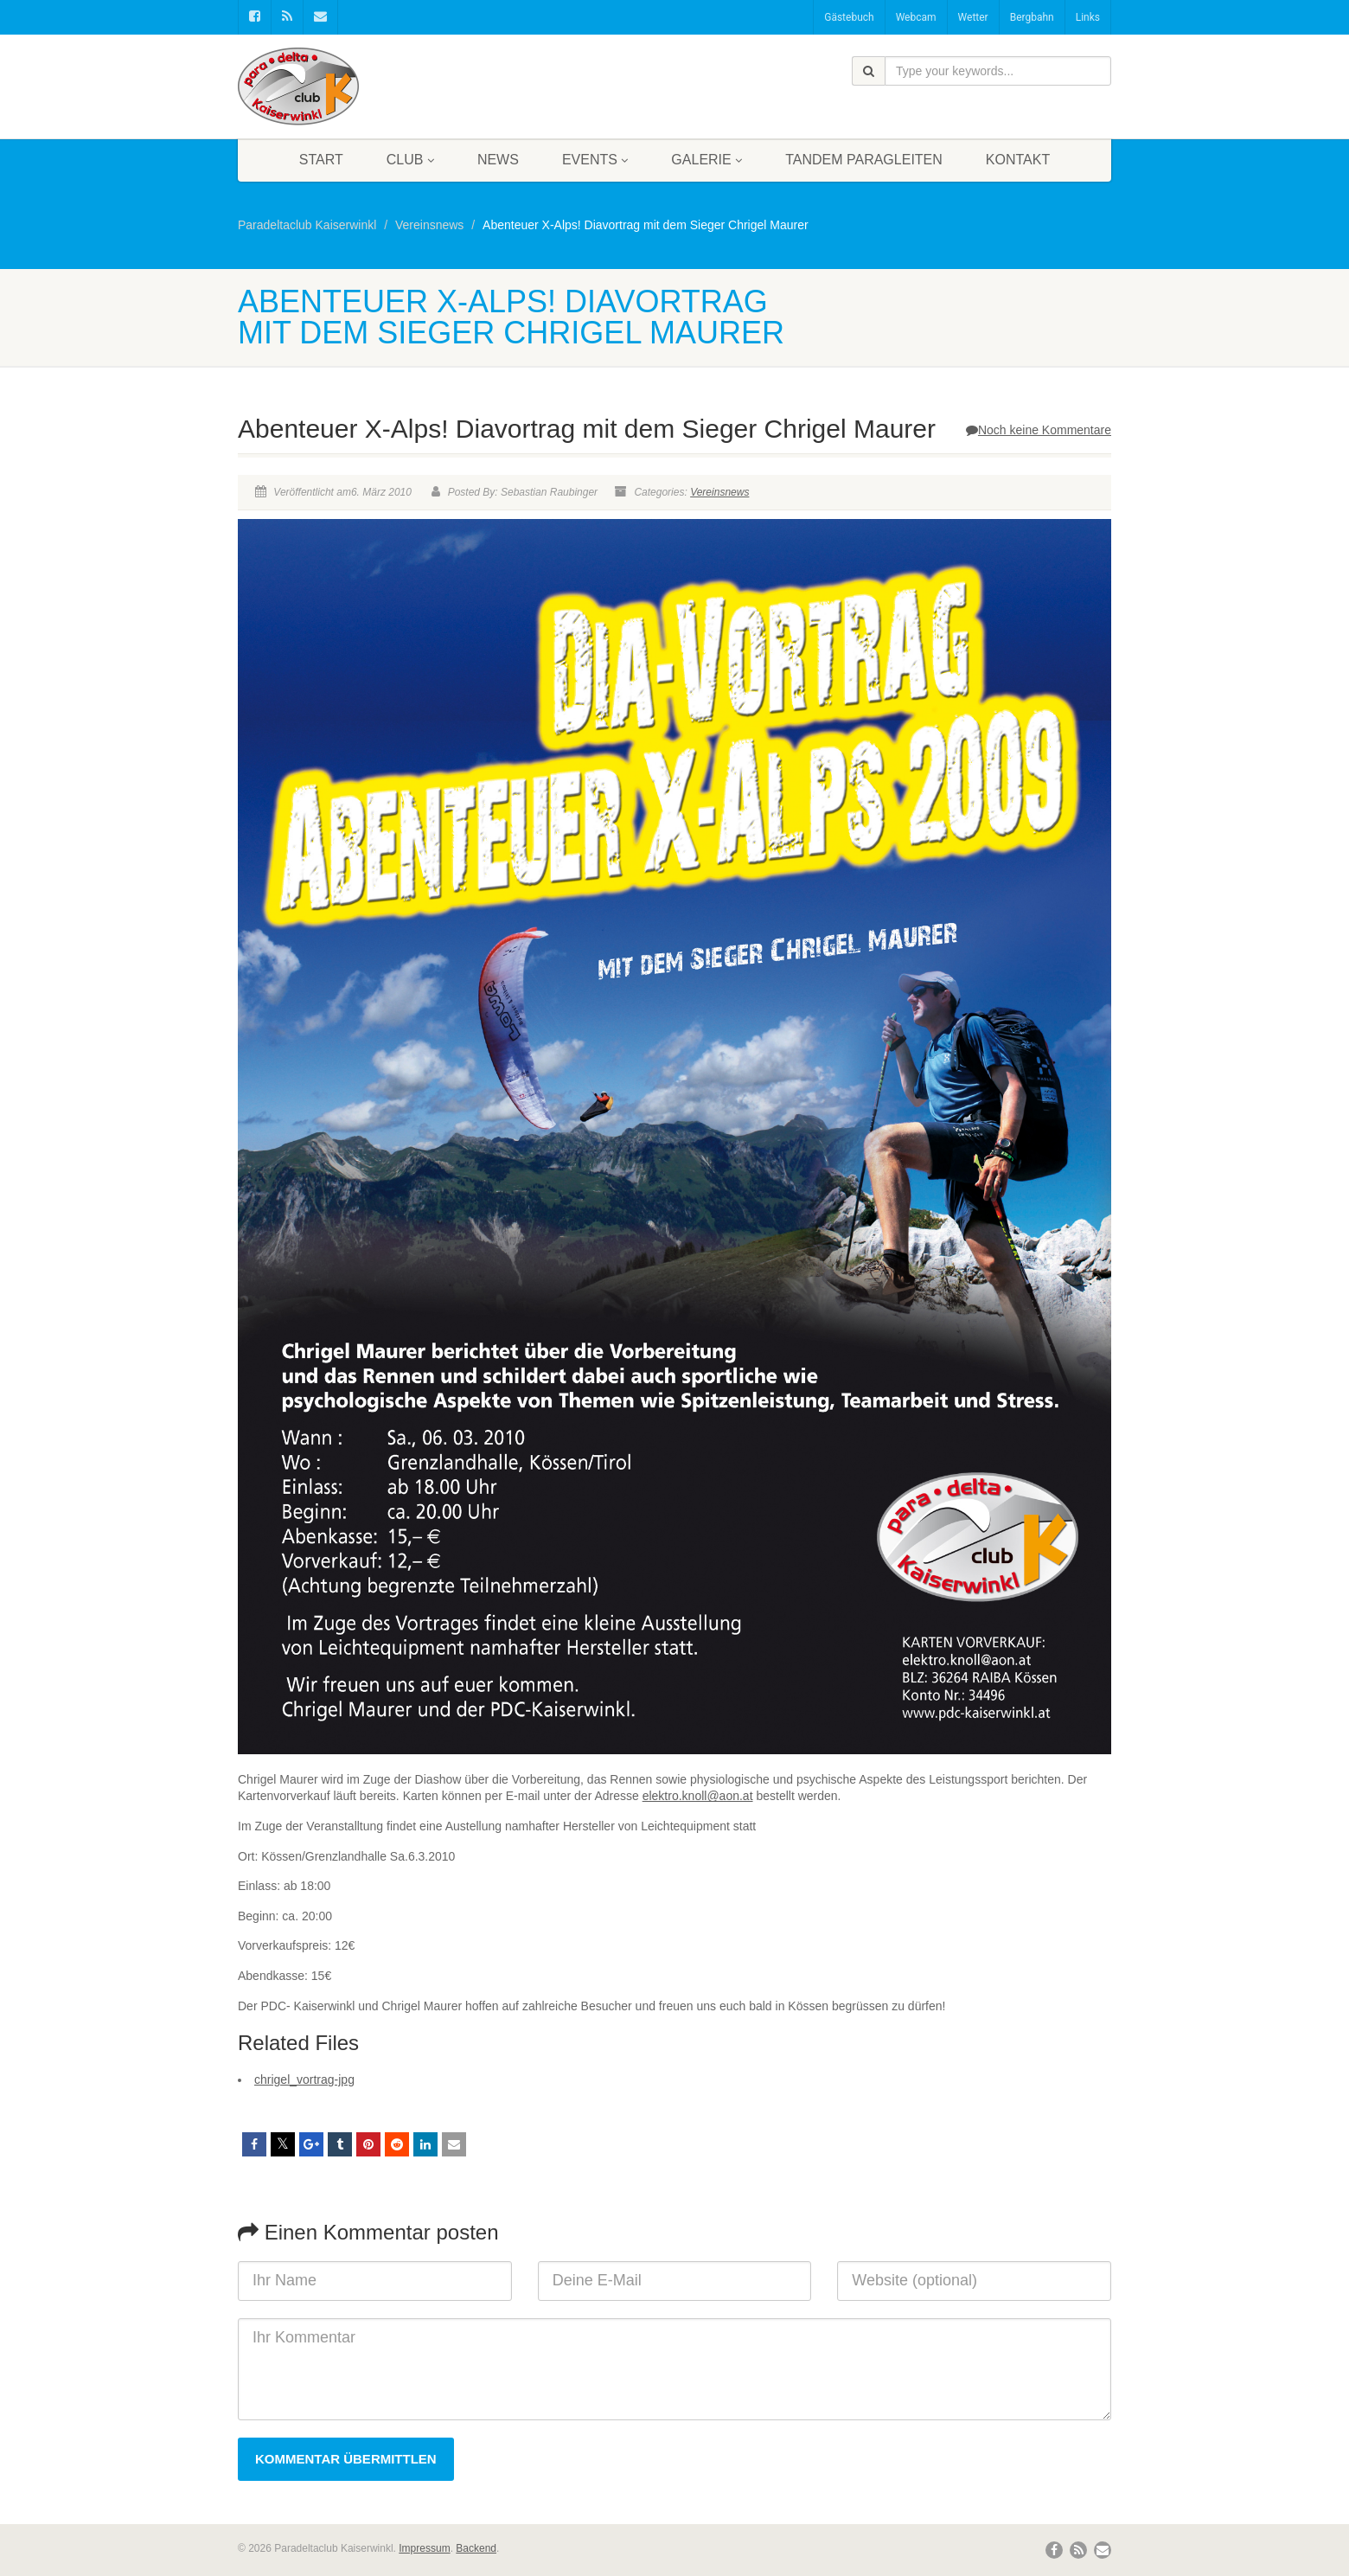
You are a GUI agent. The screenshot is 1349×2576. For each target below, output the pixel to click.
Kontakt (1018, 159)
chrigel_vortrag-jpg (304, 2079)
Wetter (973, 17)
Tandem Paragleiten (864, 159)
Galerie (706, 159)
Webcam (916, 17)
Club (410, 159)
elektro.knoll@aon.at (698, 1796)
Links (1088, 17)
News (498, 159)
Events (595, 159)
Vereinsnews (719, 492)
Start (321, 159)
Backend (476, 2548)
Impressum (424, 2548)
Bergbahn (1032, 17)
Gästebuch (848, 17)
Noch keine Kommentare (1038, 430)
